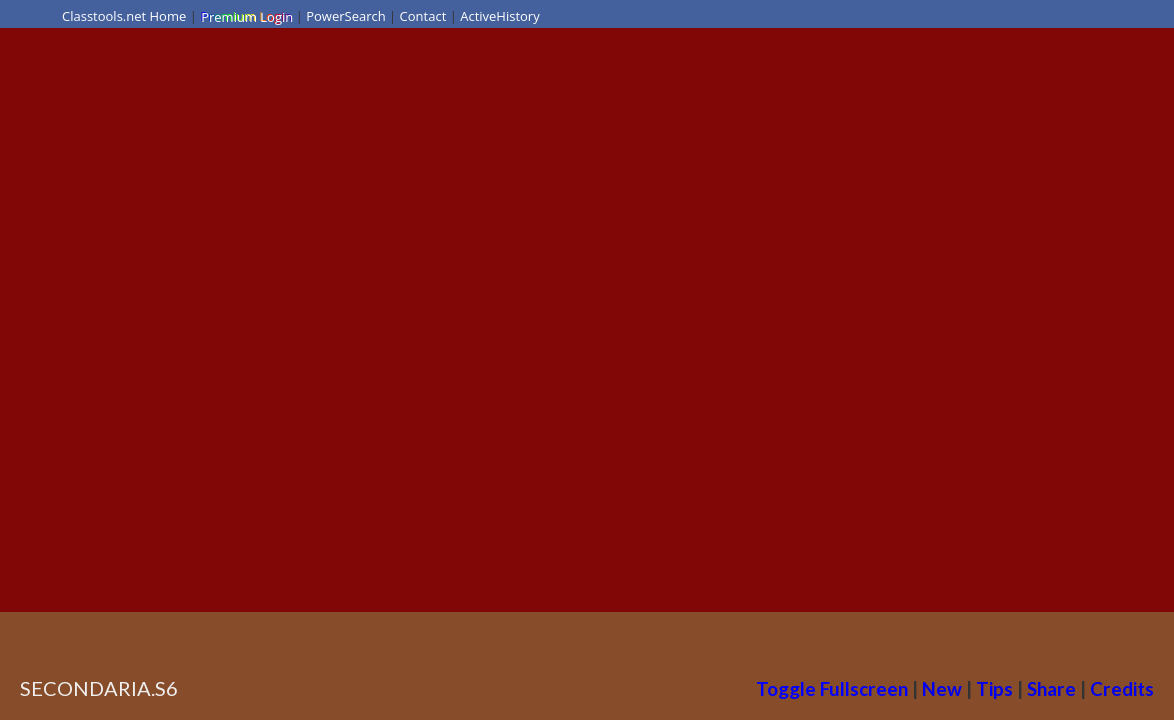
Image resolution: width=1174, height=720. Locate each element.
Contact (423, 16)
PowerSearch (346, 16)
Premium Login (246, 16)
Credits (1122, 688)
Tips (994, 688)
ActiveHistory (500, 16)
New (942, 688)
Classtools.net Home (124, 16)
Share (1051, 688)
